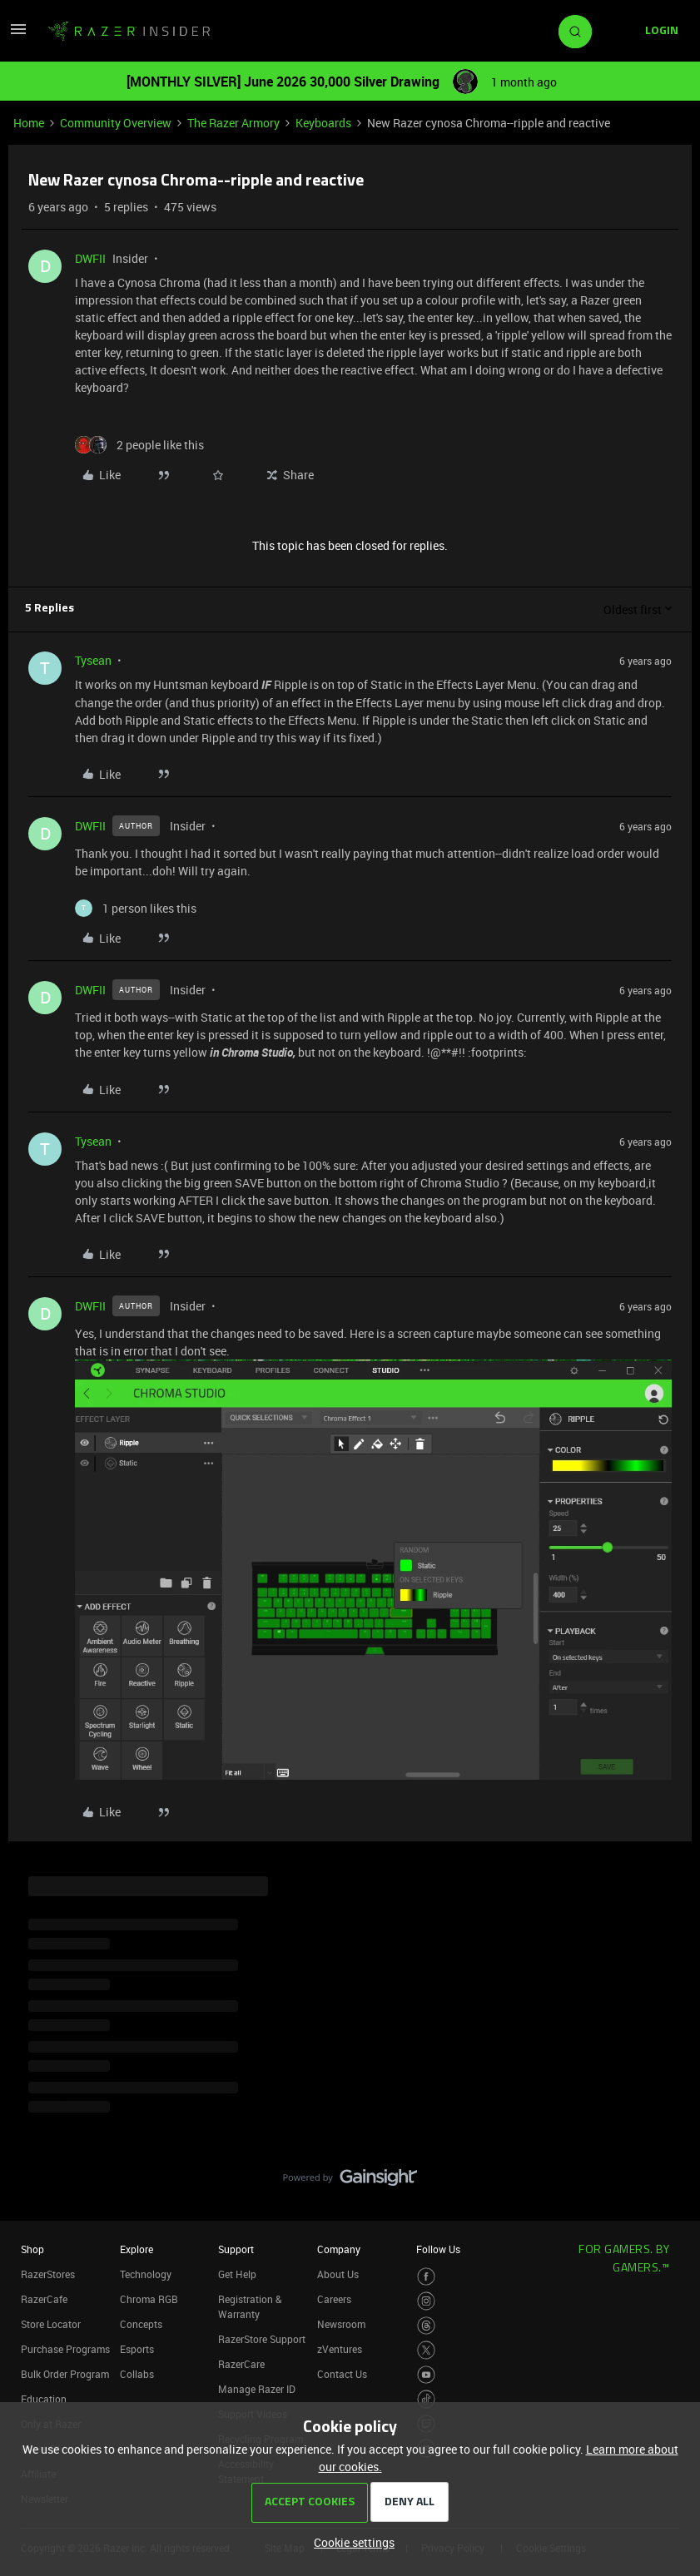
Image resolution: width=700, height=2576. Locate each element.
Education (44, 2398)
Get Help (237, 2274)
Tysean (93, 660)
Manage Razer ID (256, 2388)
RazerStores (48, 2274)
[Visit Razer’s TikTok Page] (426, 2399)
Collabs (137, 2373)
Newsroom (341, 2324)
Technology (145, 2274)
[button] (18, 34)
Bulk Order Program (65, 2373)
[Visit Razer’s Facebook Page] (426, 2276)
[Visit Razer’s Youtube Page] (426, 2375)
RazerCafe (44, 2299)
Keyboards (323, 123)
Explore (136, 2249)
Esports (137, 2349)
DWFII (90, 258)
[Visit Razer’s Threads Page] (426, 2326)
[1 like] (135, 908)
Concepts (141, 2324)
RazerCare (241, 2363)
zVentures (339, 2349)
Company (338, 2249)
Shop (32, 2249)
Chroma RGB (149, 2299)
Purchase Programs (65, 2349)
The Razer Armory (233, 123)
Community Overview (115, 123)
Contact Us (342, 2373)
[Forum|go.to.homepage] (129, 31)
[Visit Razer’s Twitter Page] (426, 2350)
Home (28, 123)
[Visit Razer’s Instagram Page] (426, 2301)
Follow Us (438, 2249)
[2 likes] (139, 444)
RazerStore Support (261, 2339)
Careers (334, 2299)
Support (236, 2249)
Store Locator (51, 2324)
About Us (338, 2274)
